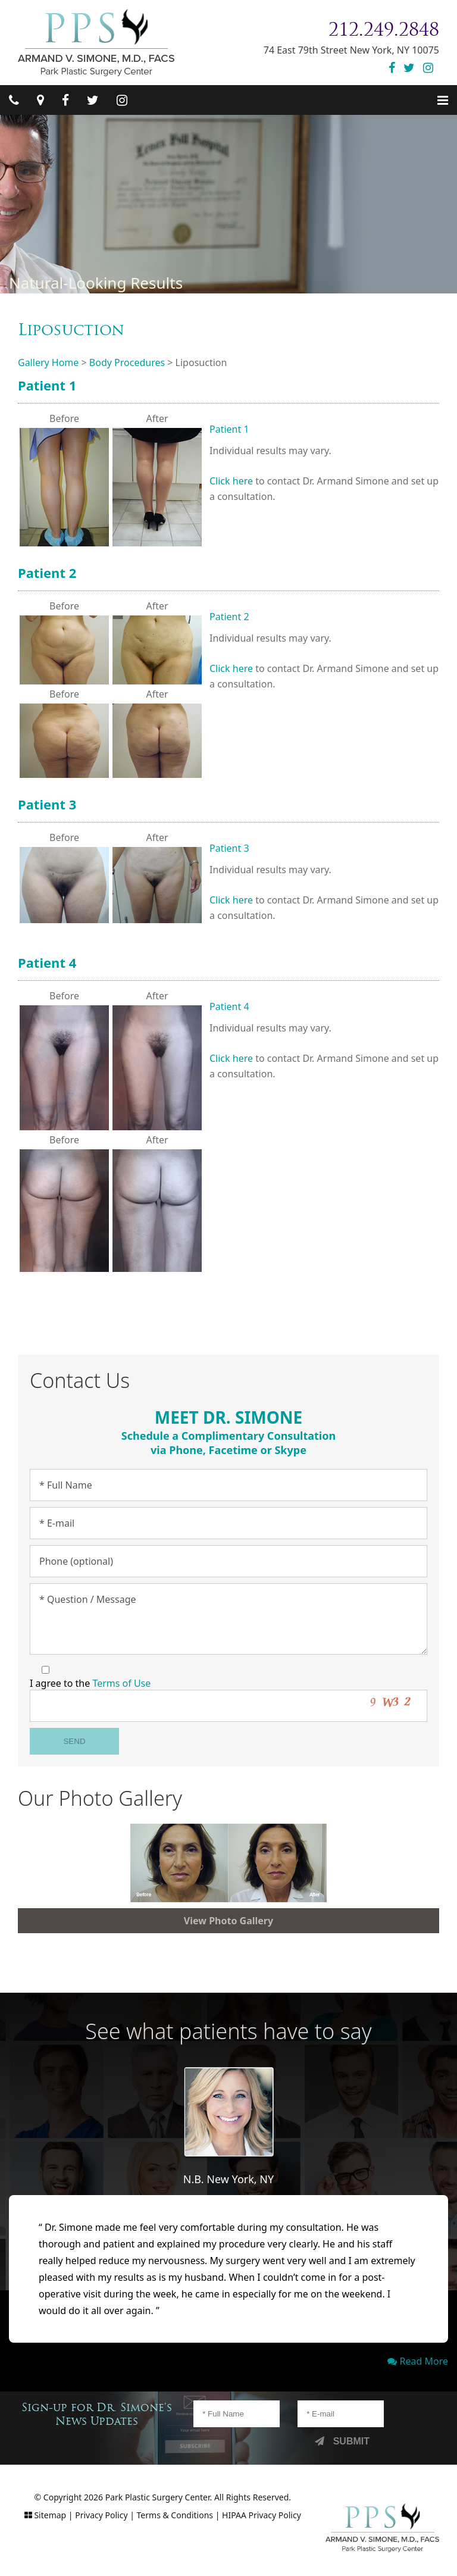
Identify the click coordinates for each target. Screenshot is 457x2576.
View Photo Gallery (228, 1920)
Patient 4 (47, 962)
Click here (231, 480)
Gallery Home (48, 362)
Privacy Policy (101, 2515)
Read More (417, 2361)
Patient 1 (47, 385)
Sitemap (50, 2515)
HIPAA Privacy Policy (261, 2515)
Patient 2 (47, 573)
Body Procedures (127, 362)
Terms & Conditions (175, 2515)
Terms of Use (121, 1683)
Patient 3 (47, 804)
